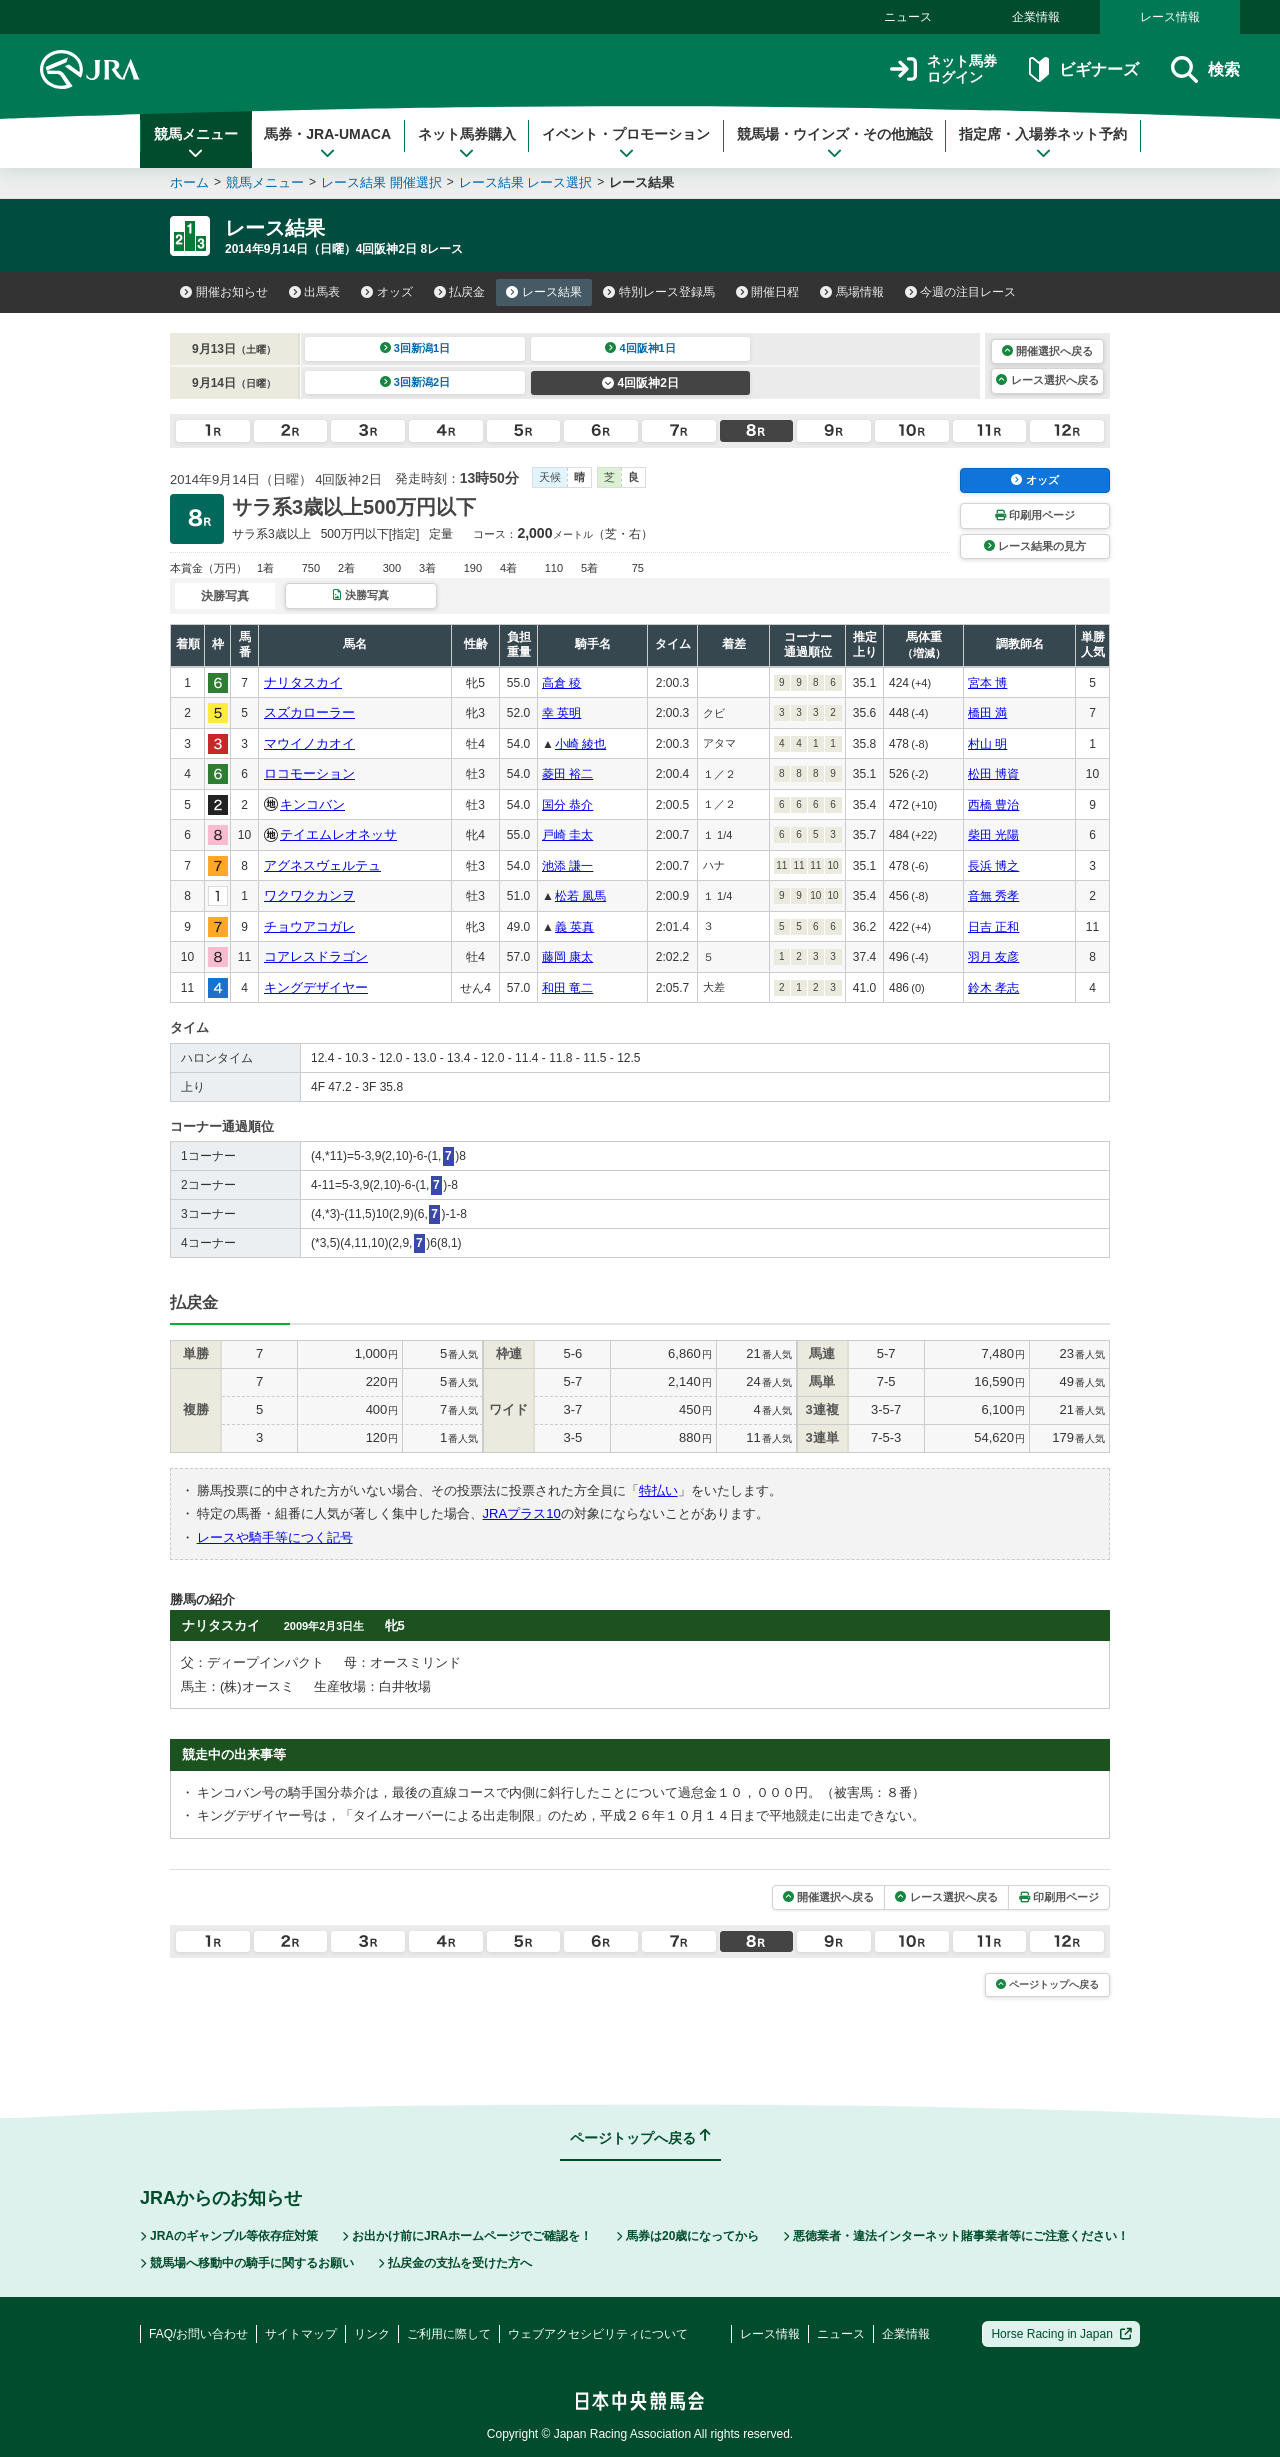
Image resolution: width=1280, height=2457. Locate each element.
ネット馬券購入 (467, 143)
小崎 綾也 (580, 744)
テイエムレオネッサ (338, 834)
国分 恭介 (567, 805)
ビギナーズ (1083, 69)
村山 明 (987, 744)
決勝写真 (360, 595)
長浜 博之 (993, 866)
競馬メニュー (196, 143)
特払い (658, 1490)
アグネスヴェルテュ (322, 865)
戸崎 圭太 (567, 835)
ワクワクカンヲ (309, 895)
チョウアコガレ (309, 926)
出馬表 (315, 292)
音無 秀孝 (993, 896)
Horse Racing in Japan (1061, 2334)
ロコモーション (309, 773)
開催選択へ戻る (1047, 351)
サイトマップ (301, 2334)
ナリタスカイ (303, 682)
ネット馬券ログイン (943, 69)
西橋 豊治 (993, 805)
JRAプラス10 (522, 1513)
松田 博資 (993, 774)
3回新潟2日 (415, 382)
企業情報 (1036, 17)
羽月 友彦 (993, 957)
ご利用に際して (449, 2334)
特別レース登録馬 (659, 292)
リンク (372, 2334)
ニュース (908, 17)
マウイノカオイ (309, 743)
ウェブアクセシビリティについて (598, 2334)
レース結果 (544, 292)
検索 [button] (1205, 69)
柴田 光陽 (993, 835)
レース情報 (1170, 17)
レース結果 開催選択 (381, 182)
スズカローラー (309, 712)
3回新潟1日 (415, 348)
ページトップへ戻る (1047, 1984)
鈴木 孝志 (993, 988)
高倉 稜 (561, 683)
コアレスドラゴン (316, 956)
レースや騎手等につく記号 (275, 1537)
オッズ (387, 292)
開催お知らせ (224, 292)
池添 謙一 (567, 866)
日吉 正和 (993, 927)
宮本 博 (987, 683)
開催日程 (768, 292)
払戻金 (460, 292)
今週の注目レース (961, 292)
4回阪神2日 (640, 383)
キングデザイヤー (316, 987)
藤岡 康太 (567, 957)
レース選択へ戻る (1047, 380)
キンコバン (312, 804)
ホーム (189, 182)
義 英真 (574, 927)
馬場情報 (852, 292)
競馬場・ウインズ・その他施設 (835, 143)
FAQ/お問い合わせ (198, 2334)
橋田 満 (987, 713)
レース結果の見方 (1035, 546)
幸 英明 (561, 713)
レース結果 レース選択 (526, 182)
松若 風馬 (580, 896)
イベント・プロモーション (626, 143)
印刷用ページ (1035, 515)
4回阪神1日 (640, 348)
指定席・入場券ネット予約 (1043, 143)
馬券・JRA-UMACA (327, 143)
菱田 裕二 (567, 774)
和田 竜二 (567, 988)
